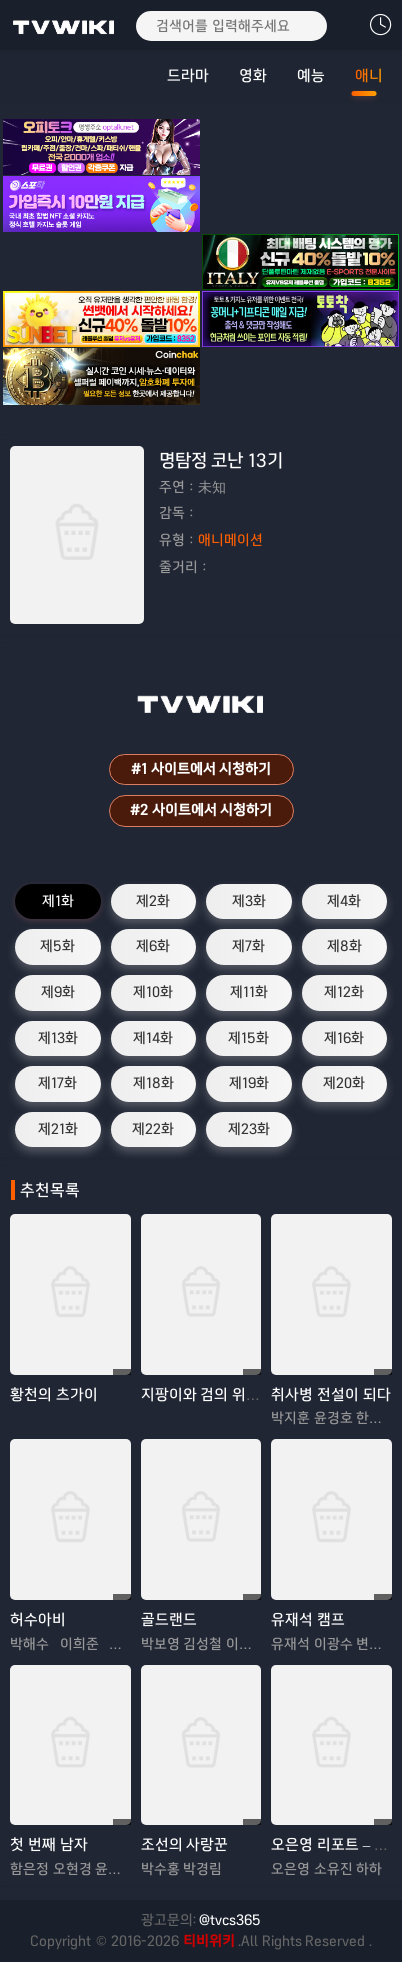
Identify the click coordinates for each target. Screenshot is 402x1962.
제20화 (344, 1083)
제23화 (249, 1129)
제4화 (344, 901)
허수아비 (38, 1619)
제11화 (249, 992)
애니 (369, 75)
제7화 (248, 946)
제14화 (153, 1038)
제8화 (344, 946)
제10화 (153, 992)
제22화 (153, 1129)
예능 (311, 75)
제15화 (248, 1038)
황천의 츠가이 (54, 1394)
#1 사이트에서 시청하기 (201, 769)
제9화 (58, 992)
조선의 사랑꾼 (185, 1844)
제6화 (153, 946)
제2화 (153, 901)
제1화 (58, 901)
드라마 (188, 75)
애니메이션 (230, 540)
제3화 (249, 901)
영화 (253, 75)
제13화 (58, 1038)
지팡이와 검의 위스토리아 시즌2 (241, 1394)
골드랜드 (169, 1619)
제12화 (344, 992)
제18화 (153, 1083)
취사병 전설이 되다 (331, 1394)
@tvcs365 (230, 1920)
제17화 (57, 1083)
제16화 (344, 1038)
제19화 (249, 1083)
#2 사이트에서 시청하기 (201, 810)
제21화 (58, 1129)
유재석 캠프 (308, 1619)
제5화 (57, 946)
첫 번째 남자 (49, 1844)
